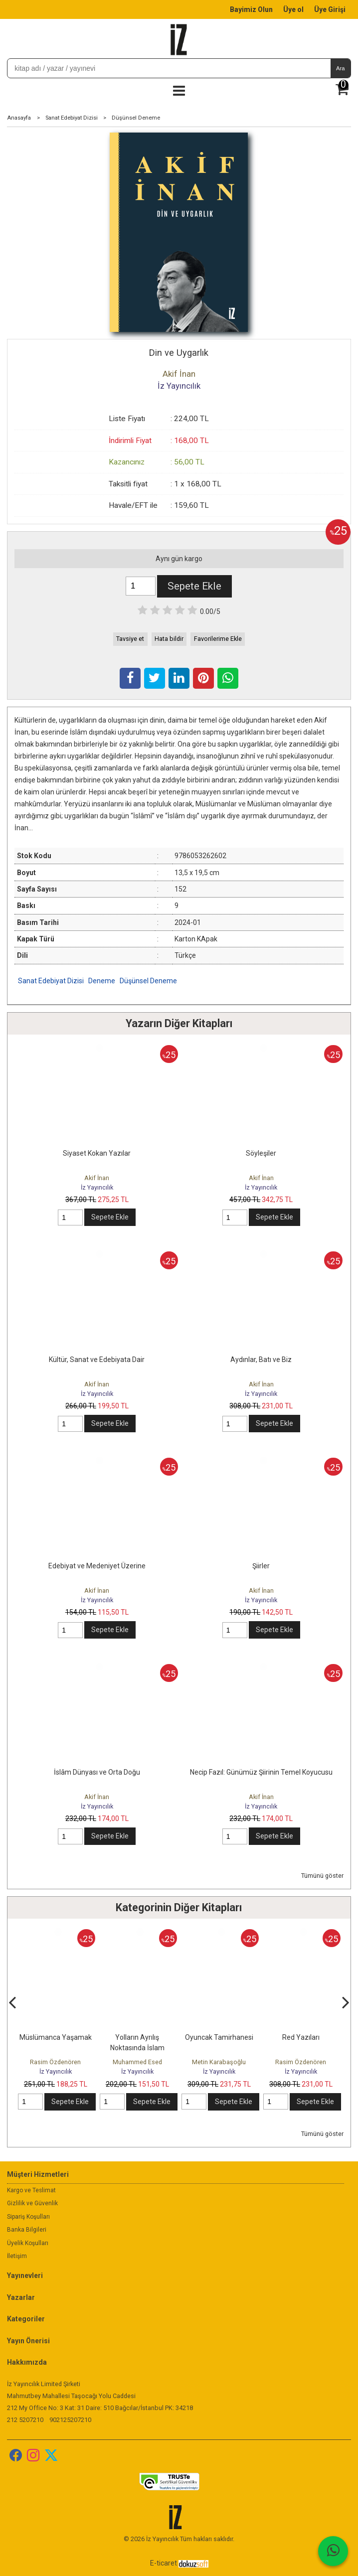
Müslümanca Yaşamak (55, 2037)
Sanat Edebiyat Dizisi (51, 981)
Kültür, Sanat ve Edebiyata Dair (97, 1360)
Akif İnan (96, 1178)
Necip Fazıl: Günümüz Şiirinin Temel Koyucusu (261, 1772)
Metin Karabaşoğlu (219, 2062)
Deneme (101, 981)
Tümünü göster (322, 1875)
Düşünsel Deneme (148, 981)
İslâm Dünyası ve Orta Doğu (97, 1772)
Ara (340, 68)
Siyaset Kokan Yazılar (97, 1153)
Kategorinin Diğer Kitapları (179, 1907)
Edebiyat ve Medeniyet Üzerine (97, 1566)
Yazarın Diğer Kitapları (179, 1023)
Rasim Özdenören (55, 2062)
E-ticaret (163, 2563)
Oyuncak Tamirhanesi (219, 2037)
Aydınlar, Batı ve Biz (261, 1360)
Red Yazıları (301, 2037)
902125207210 (70, 2420)
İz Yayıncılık (97, 1187)
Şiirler (261, 1566)
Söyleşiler (261, 1153)
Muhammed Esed (137, 2062)
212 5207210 (25, 2420)
